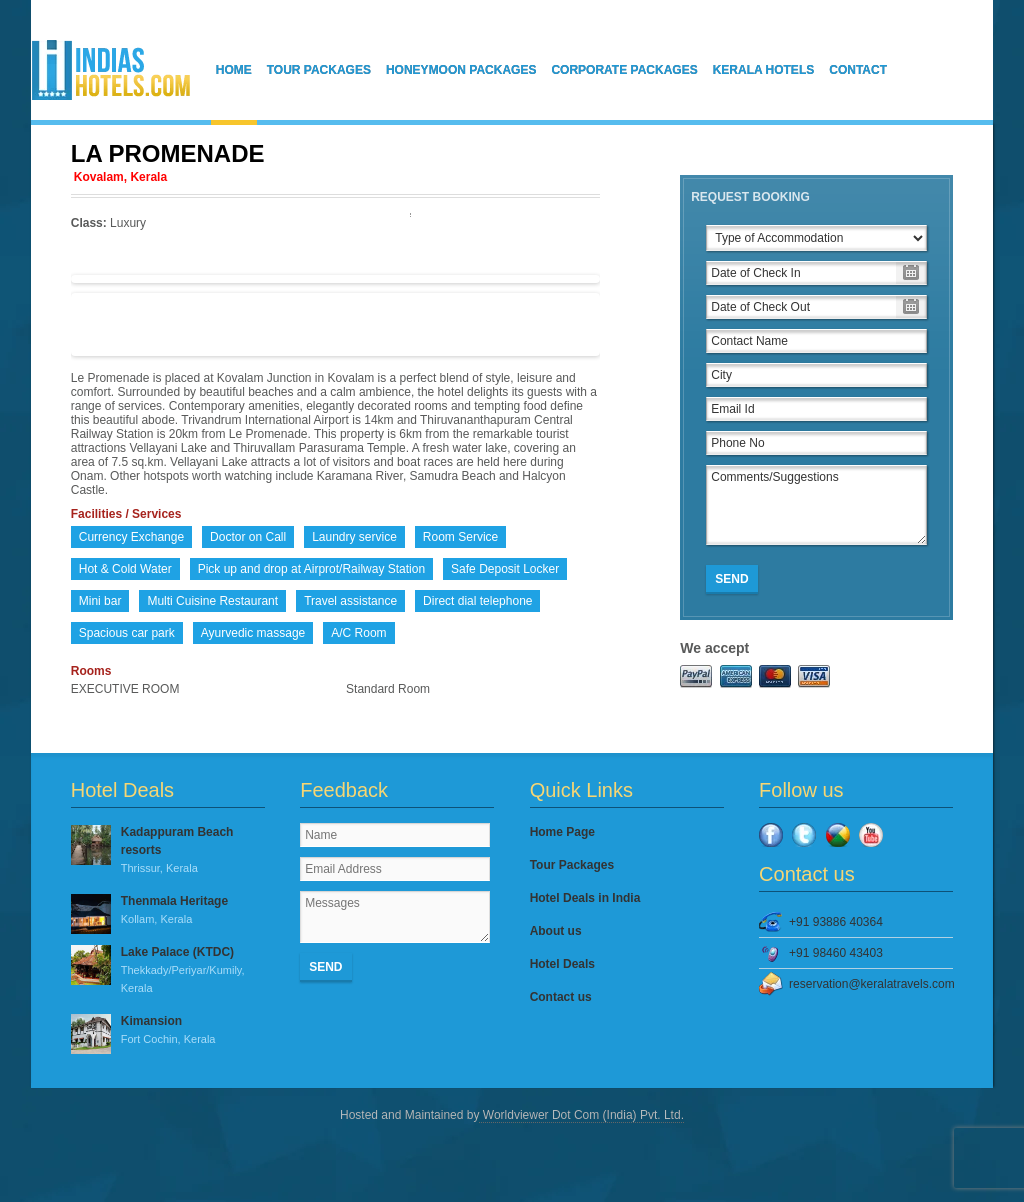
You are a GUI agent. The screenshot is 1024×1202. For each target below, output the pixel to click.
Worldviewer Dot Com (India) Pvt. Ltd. (581, 1115)
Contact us (561, 997)
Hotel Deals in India (585, 898)
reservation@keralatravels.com (871, 984)
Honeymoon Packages (461, 70)
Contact (858, 70)
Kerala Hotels (764, 70)
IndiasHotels (111, 70)
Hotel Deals (562, 964)
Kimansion (168, 1031)
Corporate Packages (624, 70)
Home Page (562, 832)
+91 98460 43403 (836, 953)
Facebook (771, 835)
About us (556, 931)
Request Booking (750, 197)
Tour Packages (319, 70)
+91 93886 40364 (836, 922)
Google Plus (838, 835)
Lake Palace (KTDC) (168, 971)
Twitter (804, 835)
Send (731, 579)
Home (234, 70)
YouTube (871, 835)
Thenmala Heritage (168, 911)
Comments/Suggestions (816, 505)
